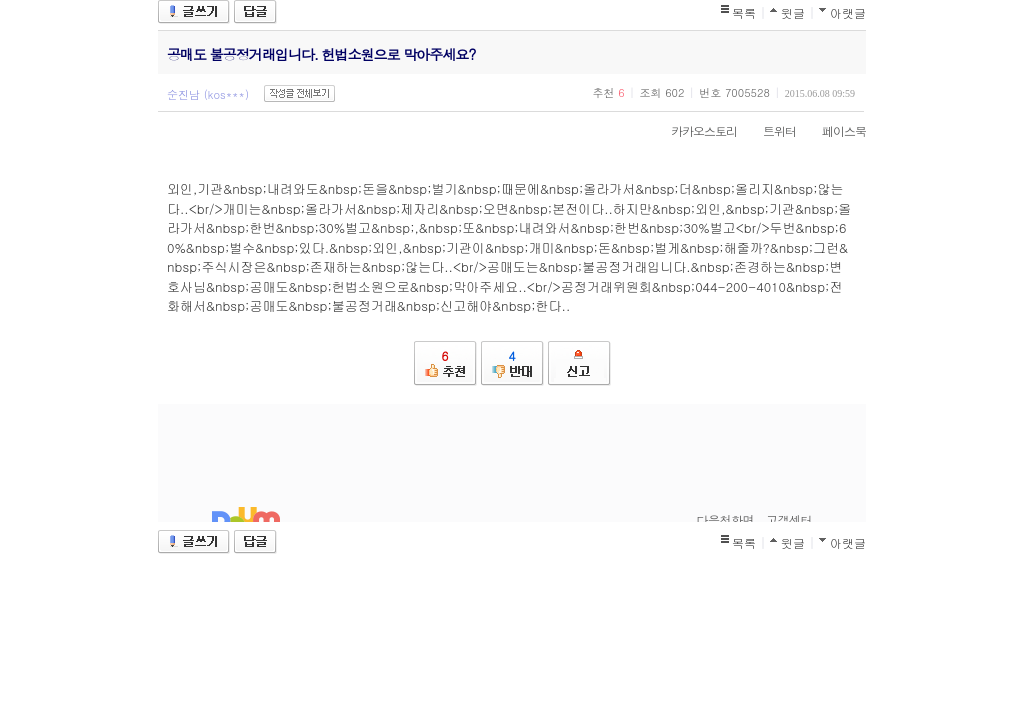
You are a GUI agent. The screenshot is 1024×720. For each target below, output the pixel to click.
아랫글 (848, 12)
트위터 (769, 130)
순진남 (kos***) (208, 94)
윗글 (793, 12)
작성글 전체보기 (299, 93)
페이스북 (834, 130)
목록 (744, 12)
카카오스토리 (694, 130)
